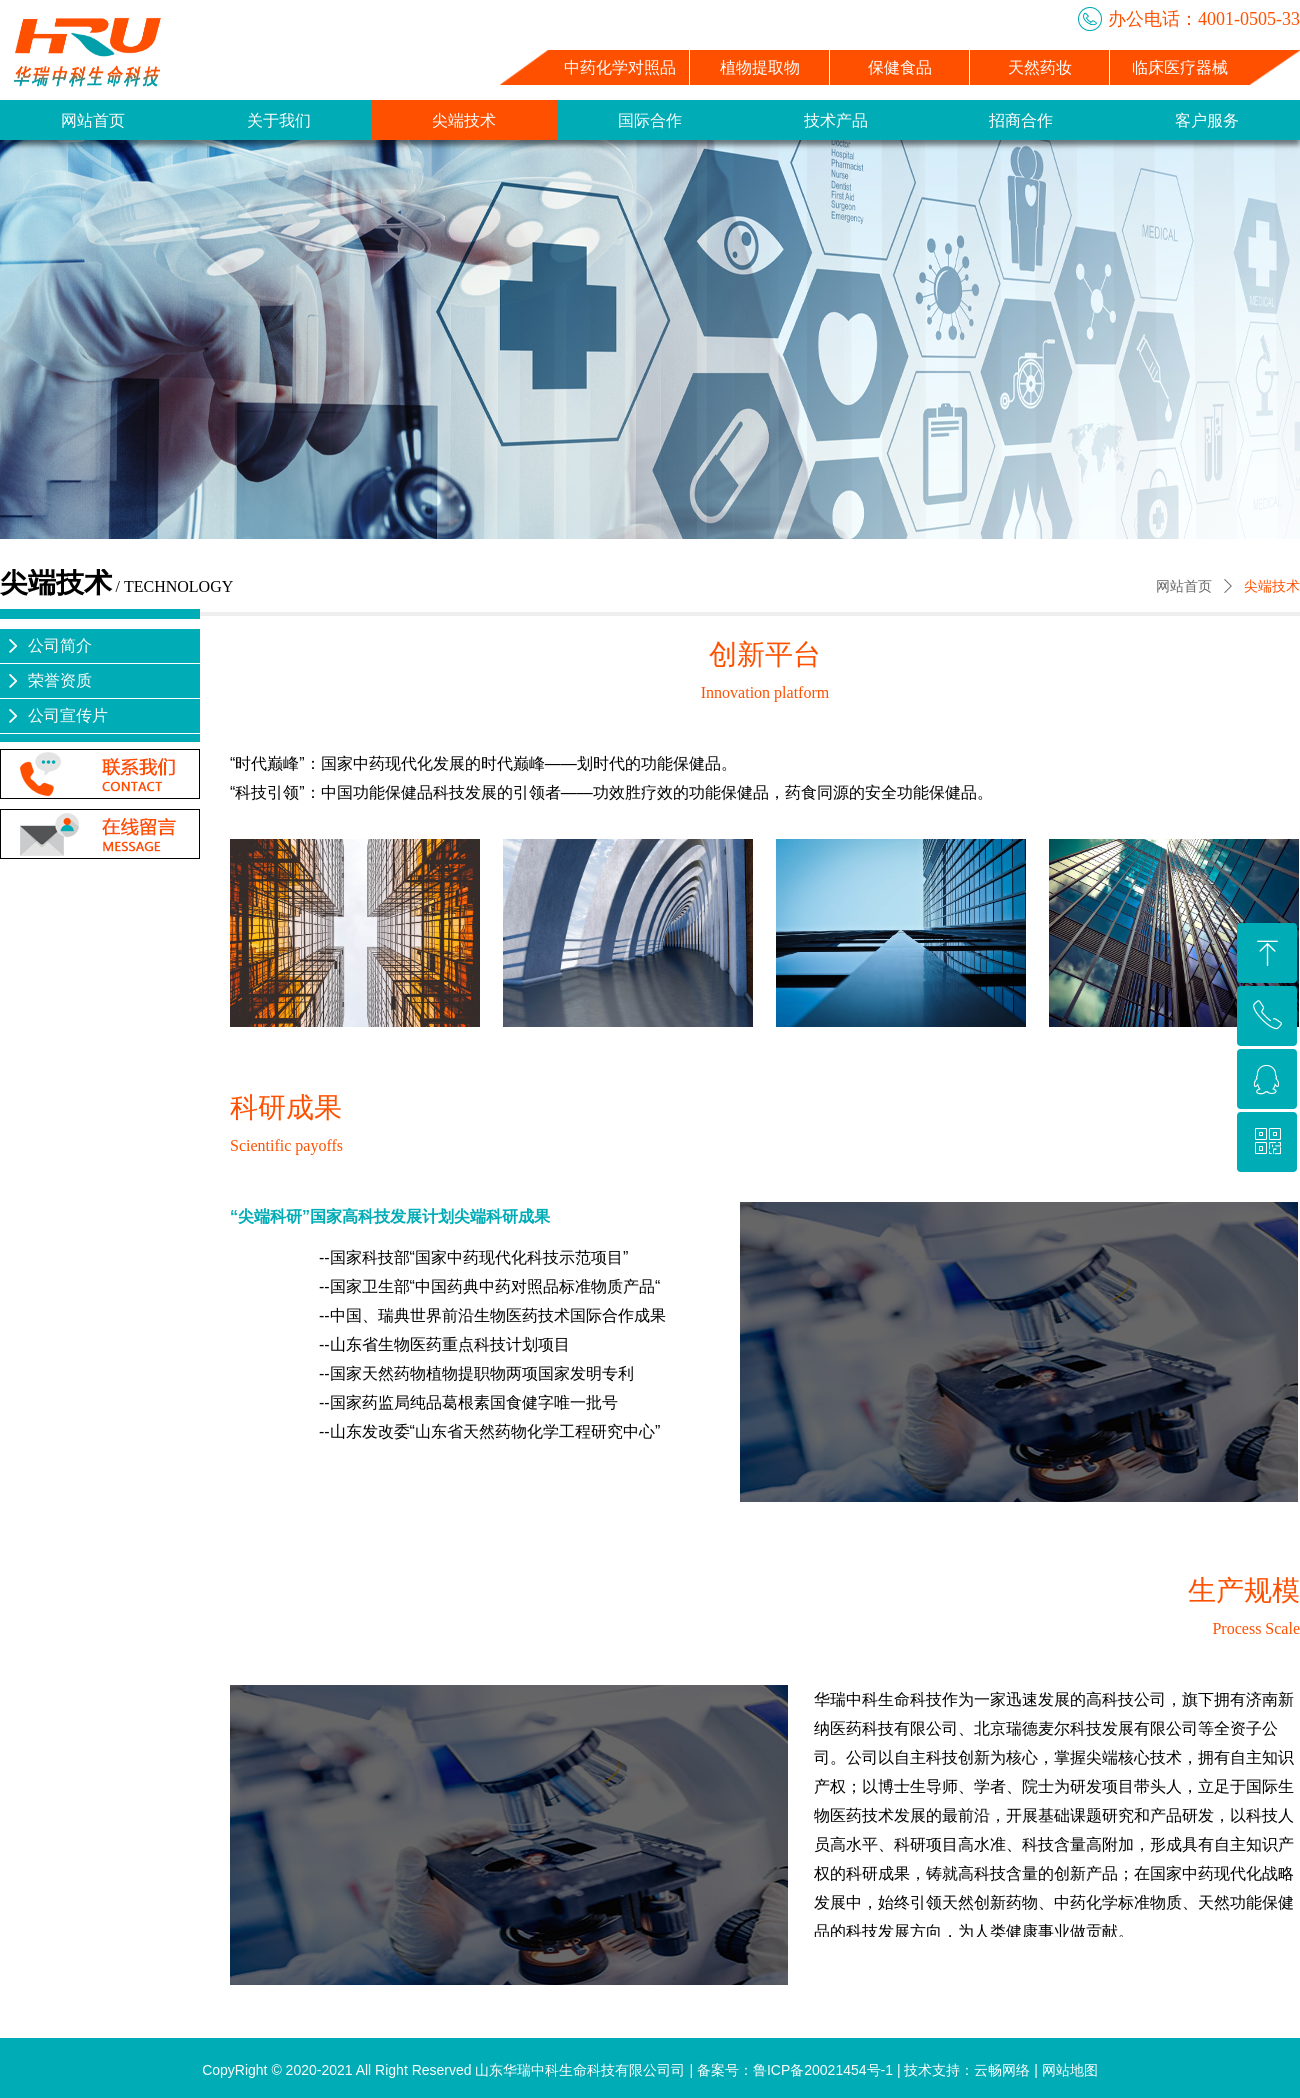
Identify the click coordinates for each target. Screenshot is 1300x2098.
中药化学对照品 (620, 67)
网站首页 (1184, 586)
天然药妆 (1040, 67)
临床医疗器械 (1180, 67)
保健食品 (900, 67)
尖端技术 (1272, 586)
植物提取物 (760, 67)
